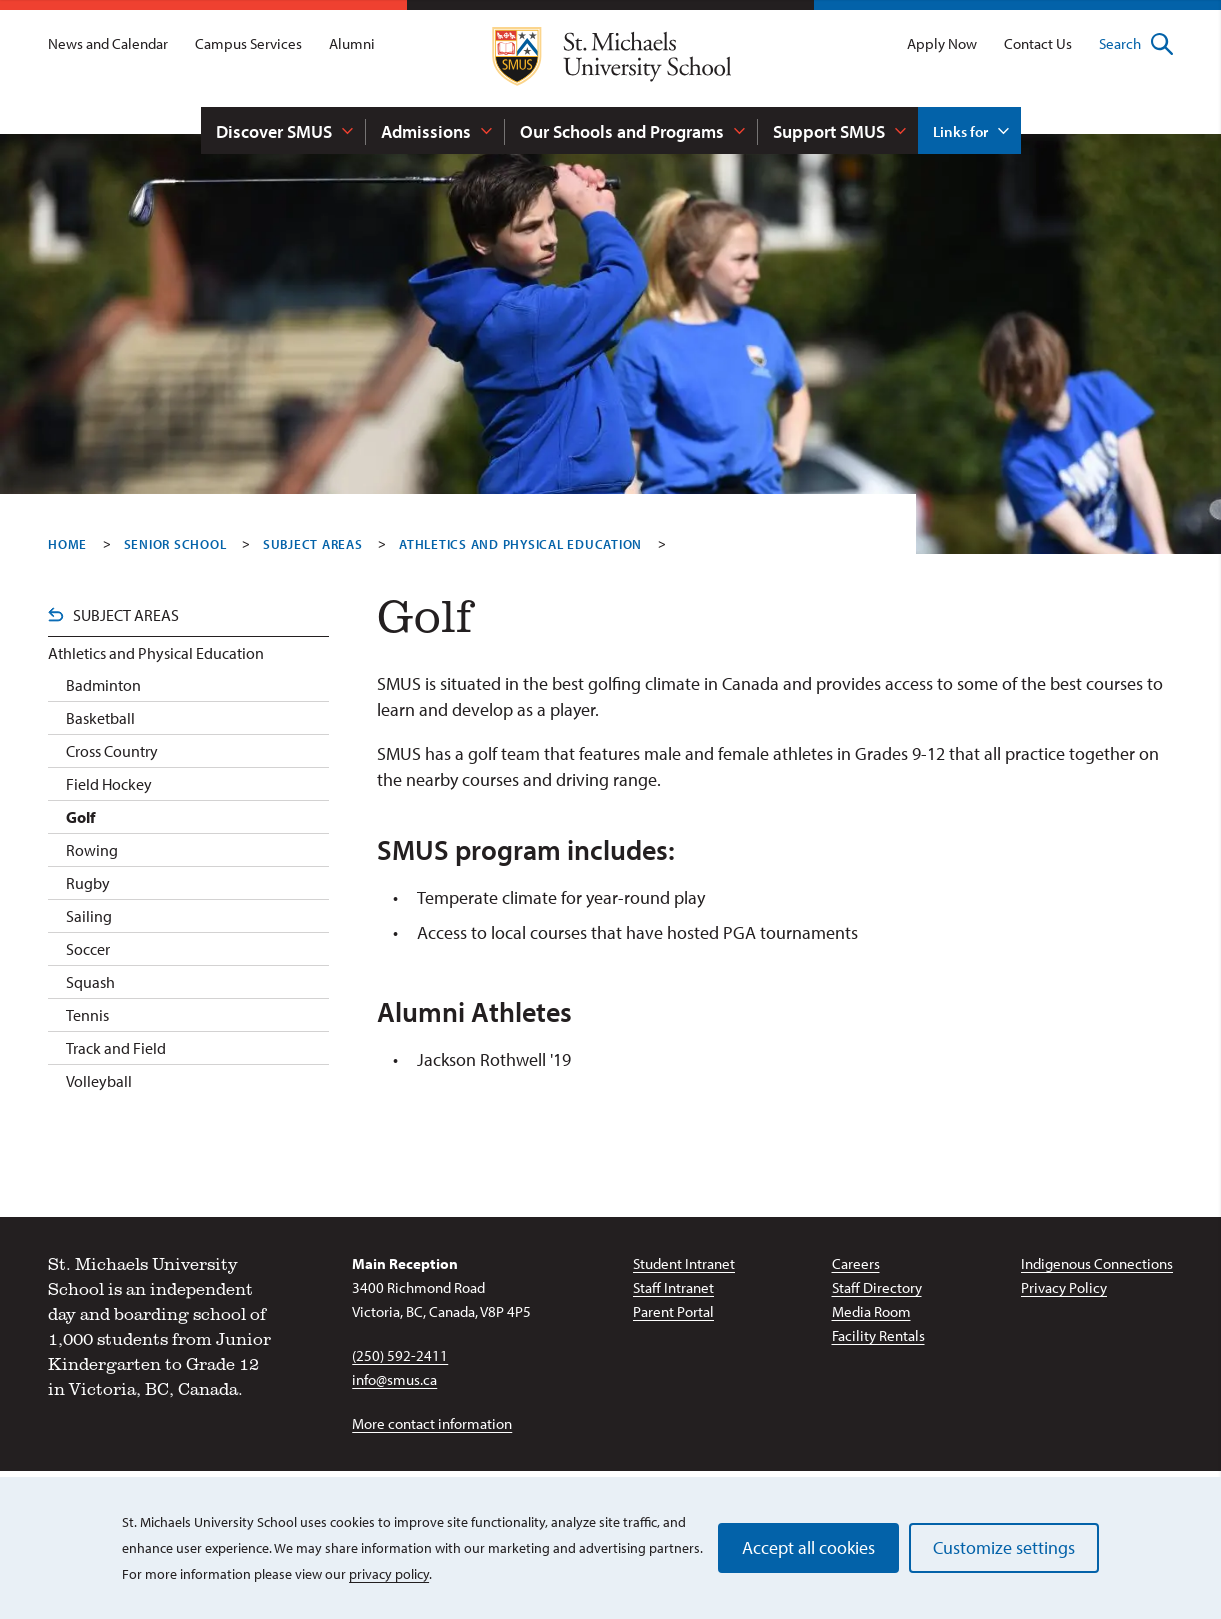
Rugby (88, 883)
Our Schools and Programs (622, 131)
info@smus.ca (394, 1379)
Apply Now (942, 43)
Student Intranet (684, 1263)
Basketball (100, 718)
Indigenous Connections (1097, 1263)
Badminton (103, 685)
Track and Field (116, 1048)
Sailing (89, 916)
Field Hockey (109, 784)
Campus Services (248, 43)
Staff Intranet (673, 1287)
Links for (960, 131)
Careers (856, 1263)
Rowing (92, 850)
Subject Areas (313, 544)
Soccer (88, 949)
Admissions (426, 131)
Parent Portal (673, 1311)
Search (1136, 44)
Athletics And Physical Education (520, 544)
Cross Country (112, 751)
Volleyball (99, 1081)
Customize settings (1004, 1547)
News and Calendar (108, 43)
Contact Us (1038, 43)
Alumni (352, 43)
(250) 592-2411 (400, 1355)
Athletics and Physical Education (156, 653)
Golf (80, 817)
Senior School (175, 544)
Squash (90, 982)
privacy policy (389, 1574)
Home (67, 544)
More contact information (432, 1423)
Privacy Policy (1064, 1287)
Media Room (871, 1311)
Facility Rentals (878, 1335)
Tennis (87, 1015)
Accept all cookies (808, 1547)
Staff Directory (877, 1287)
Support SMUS (829, 131)
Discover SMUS (274, 131)
